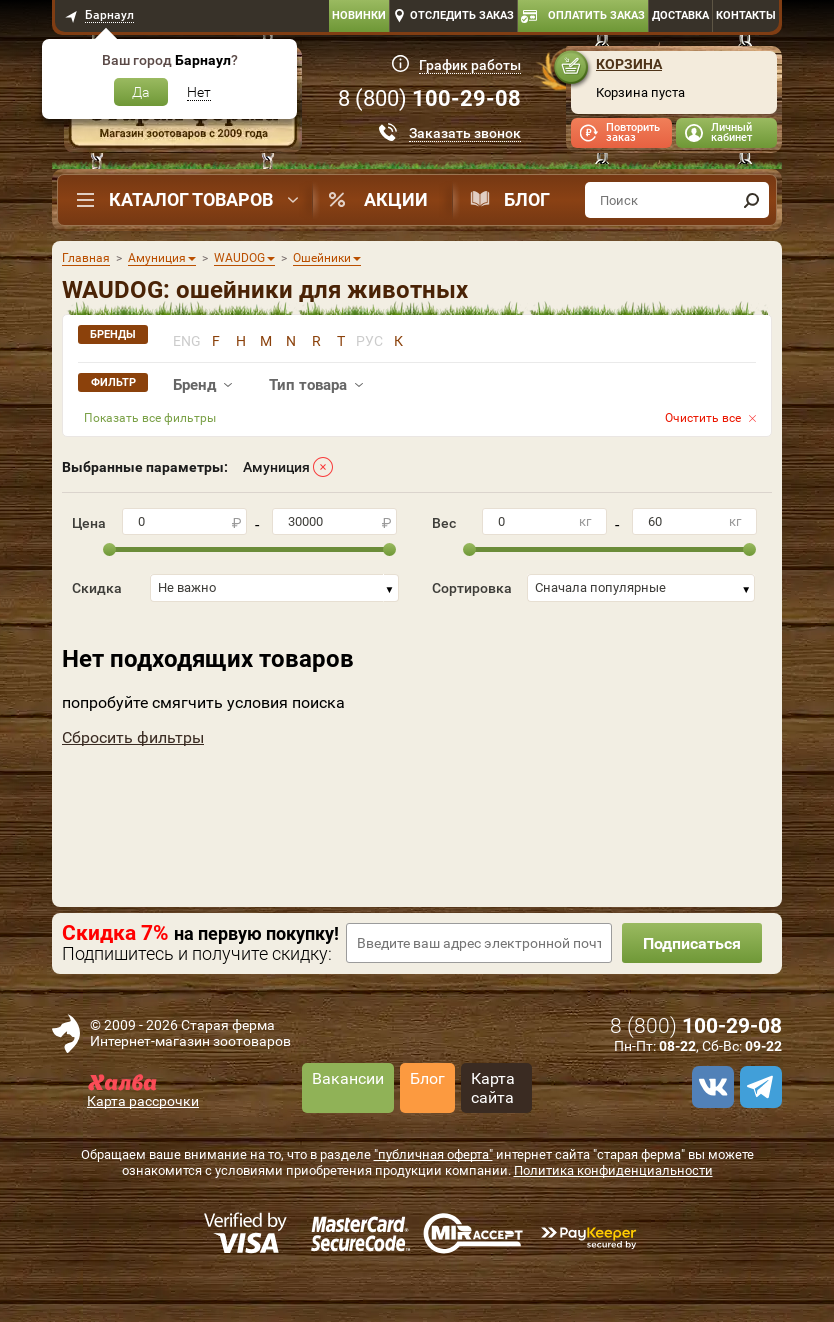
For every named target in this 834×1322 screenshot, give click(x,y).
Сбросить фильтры (133, 737)
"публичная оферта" (433, 1154)
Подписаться (692, 943)
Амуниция (276, 467)
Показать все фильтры (150, 418)
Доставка (680, 15)
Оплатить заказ (596, 15)
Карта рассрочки (143, 1101)
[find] (751, 200)
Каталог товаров (191, 199)
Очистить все (703, 418)
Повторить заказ (633, 132)
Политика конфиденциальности (613, 1170)
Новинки (359, 15)
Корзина (629, 64)
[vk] (710, 1087)
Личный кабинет (731, 132)
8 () (429, 98)
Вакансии (348, 1078)
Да (141, 92)
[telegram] (758, 1087)
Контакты (746, 15)
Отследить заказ (462, 15)
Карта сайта (493, 1088)
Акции (396, 199)
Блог (527, 199)
